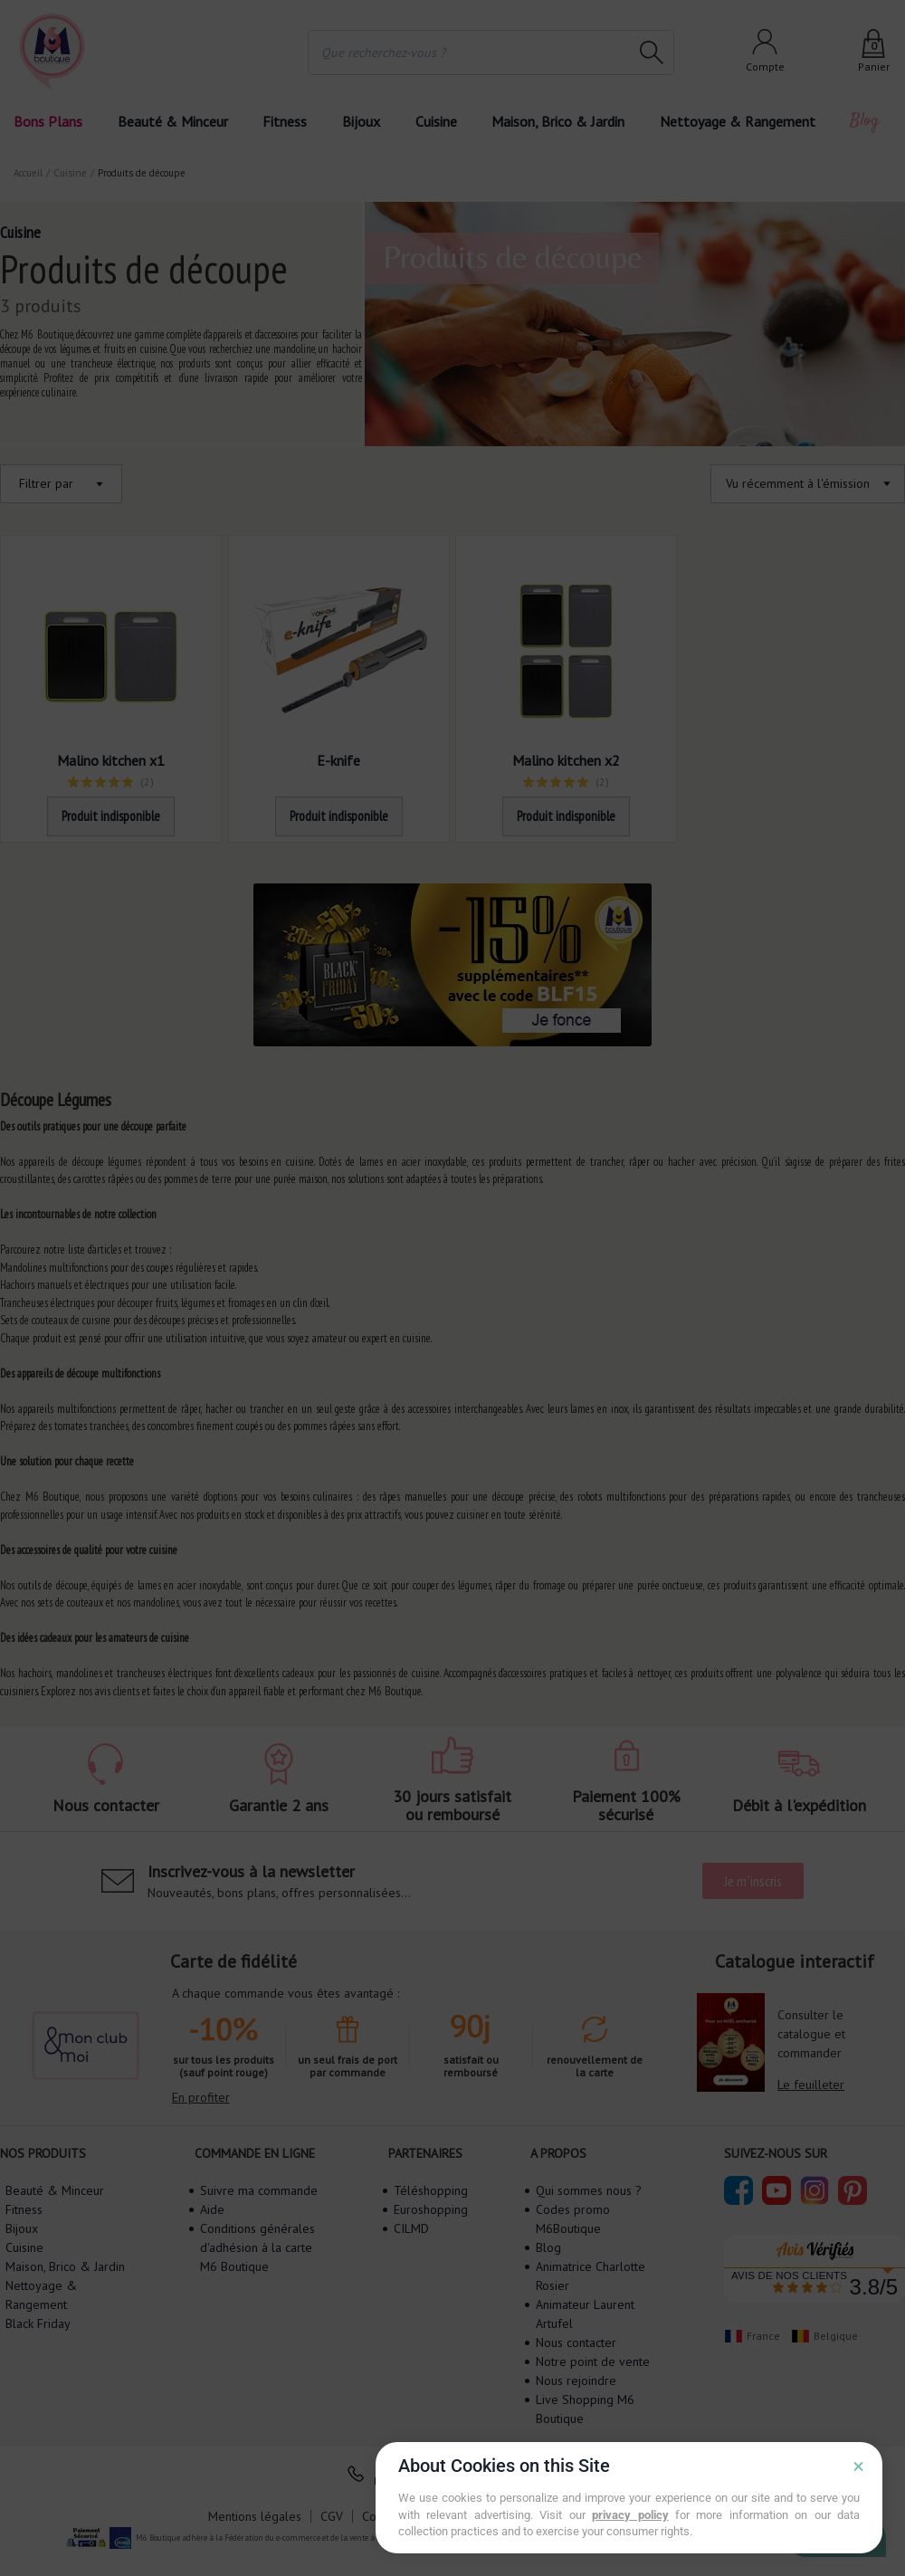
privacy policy (630, 2515)
